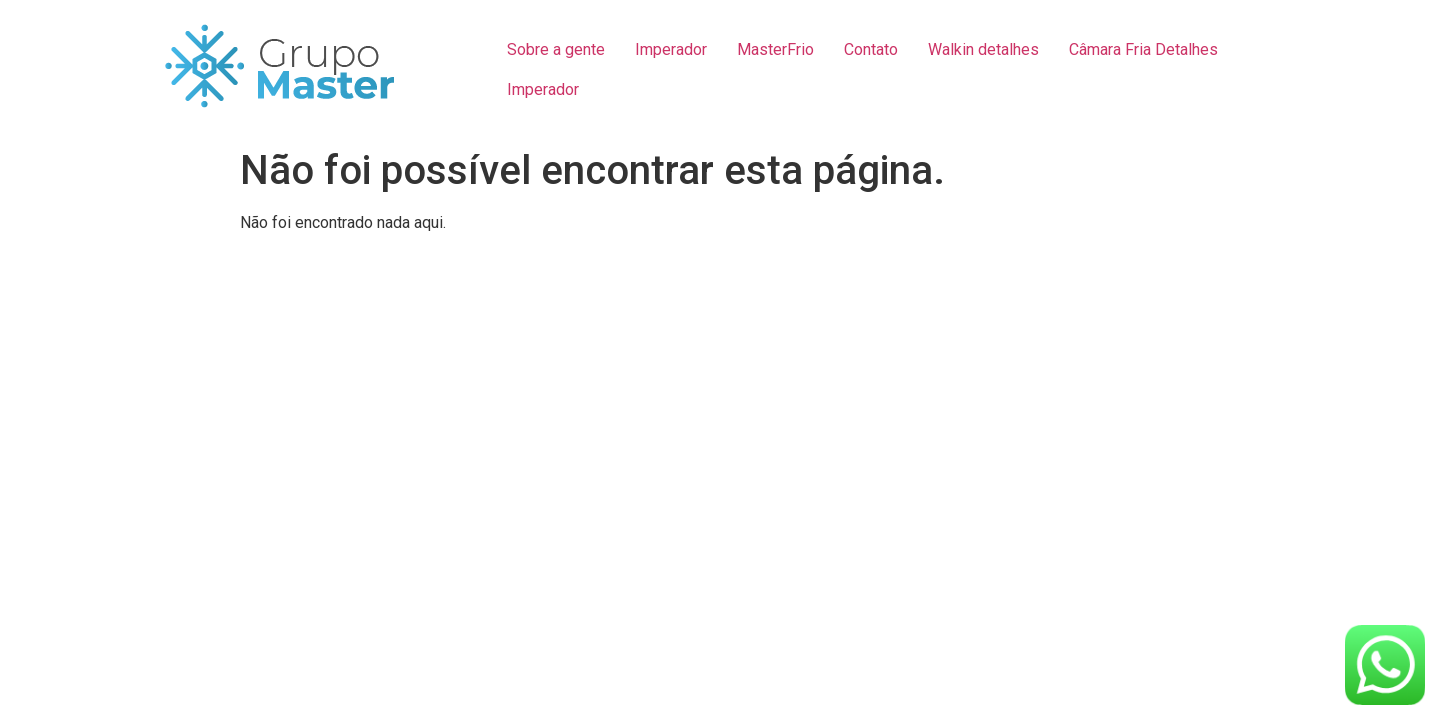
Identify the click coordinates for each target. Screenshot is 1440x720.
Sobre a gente (556, 49)
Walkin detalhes (983, 49)
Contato (871, 49)
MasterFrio (775, 49)
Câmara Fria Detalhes (1143, 49)
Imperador (671, 49)
